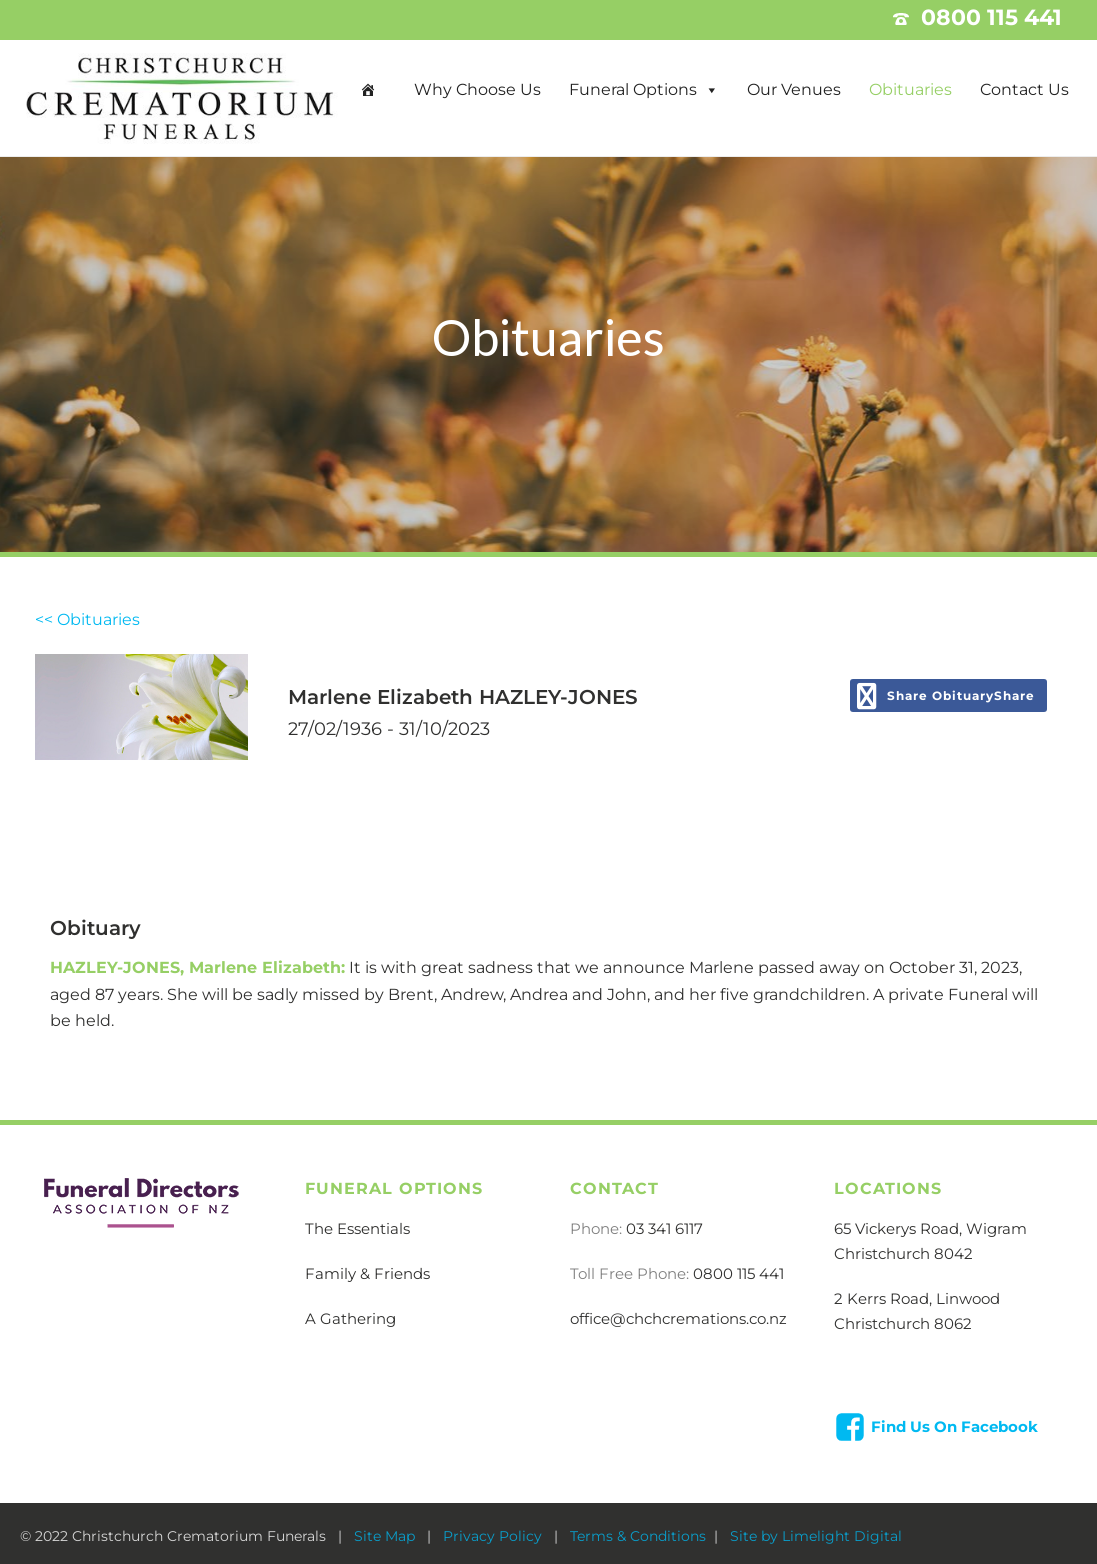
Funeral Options (633, 89)
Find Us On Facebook (954, 1426)
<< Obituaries (87, 619)
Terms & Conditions (638, 1536)
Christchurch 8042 (903, 1253)
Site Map (386, 1536)
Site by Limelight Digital (814, 1536)
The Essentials (357, 1228)
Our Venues (794, 89)
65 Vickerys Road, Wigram (930, 1228)
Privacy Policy (494, 1536)
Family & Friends (367, 1273)
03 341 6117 (664, 1228)
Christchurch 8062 (903, 1323)
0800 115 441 (738, 1273)
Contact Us (1024, 89)
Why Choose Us (477, 89)
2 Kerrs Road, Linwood (917, 1298)
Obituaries (910, 89)
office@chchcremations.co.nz (678, 1318)
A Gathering (350, 1318)
